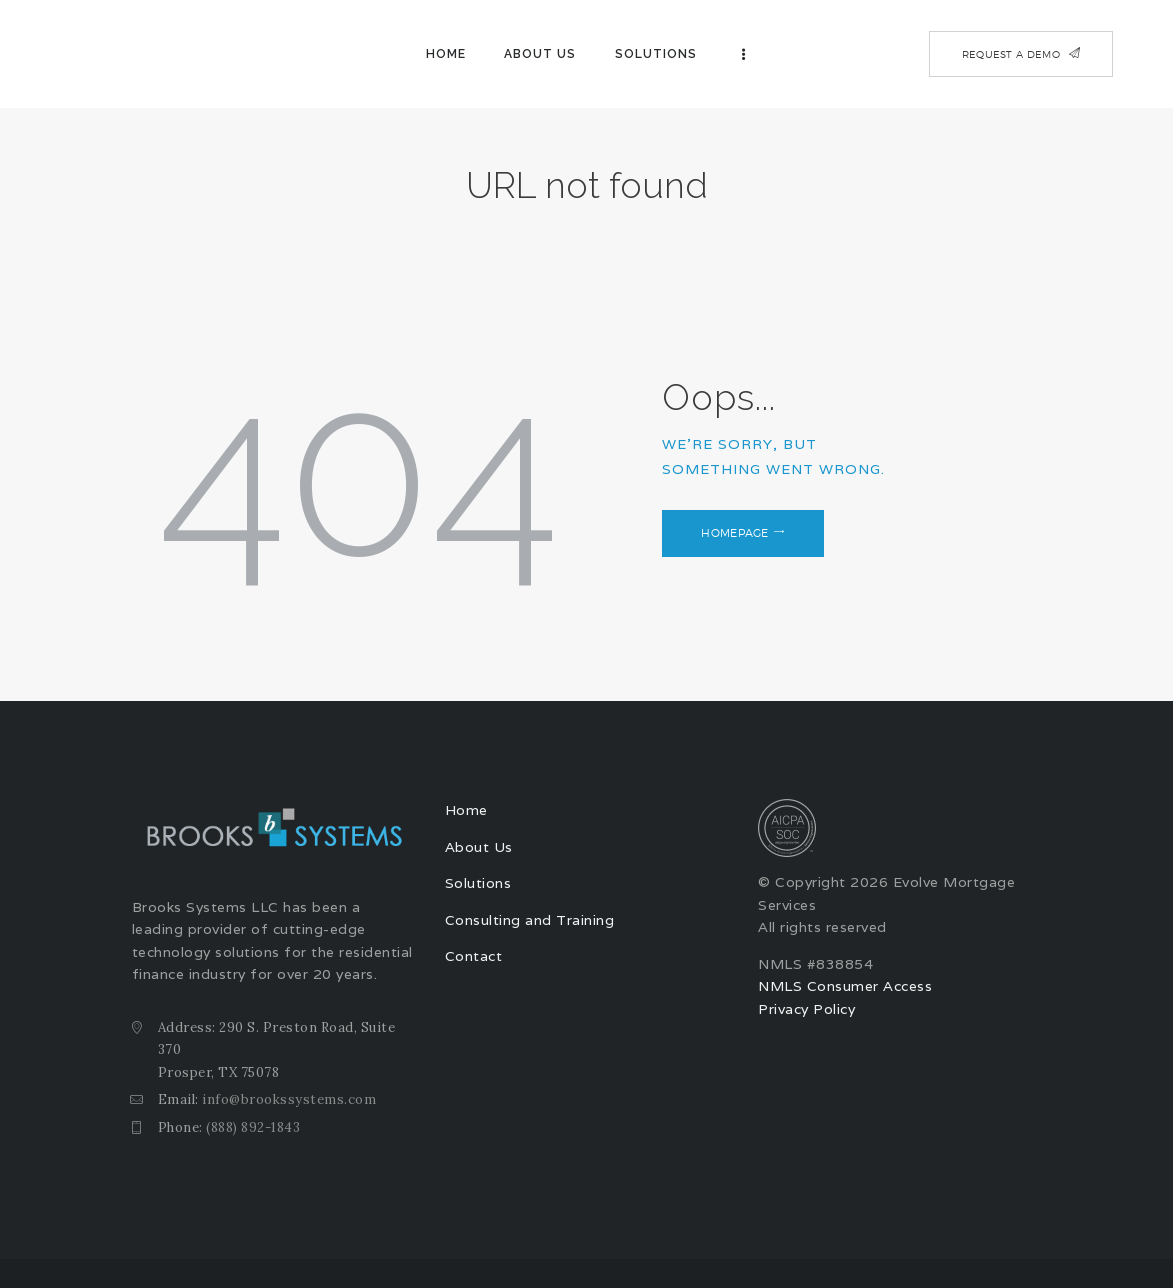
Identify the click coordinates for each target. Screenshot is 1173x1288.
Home (466, 810)
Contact (474, 956)
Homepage (735, 533)
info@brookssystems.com (289, 1099)
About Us (479, 847)
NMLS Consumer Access (845, 986)
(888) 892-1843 (253, 1127)
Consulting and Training (530, 920)
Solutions (478, 883)
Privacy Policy (806, 1009)
